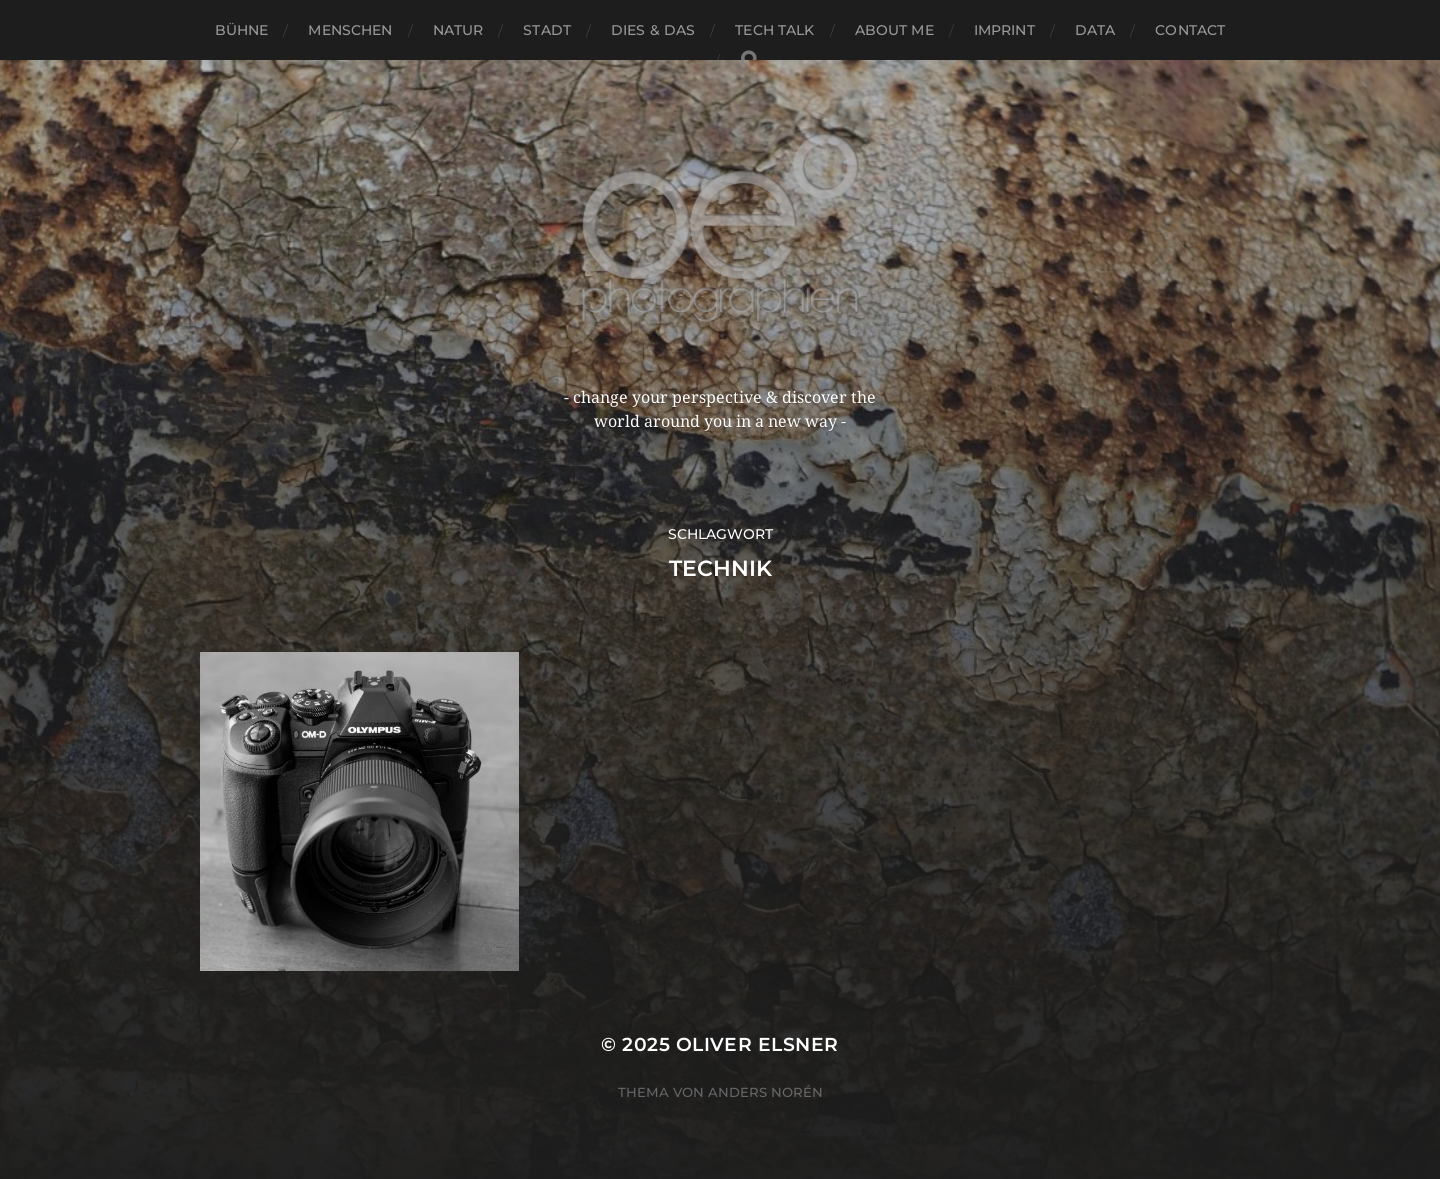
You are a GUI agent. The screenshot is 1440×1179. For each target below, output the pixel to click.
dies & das (653, 30)
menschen (350, 30)
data (1095, 30)
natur (458, 30)
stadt (547, 30)
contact (1190, 30)
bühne (242, 30)
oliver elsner (757, 1044)
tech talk (774, 30)
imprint (1004, 30)
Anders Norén (765, 1092)
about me (894, 30)
